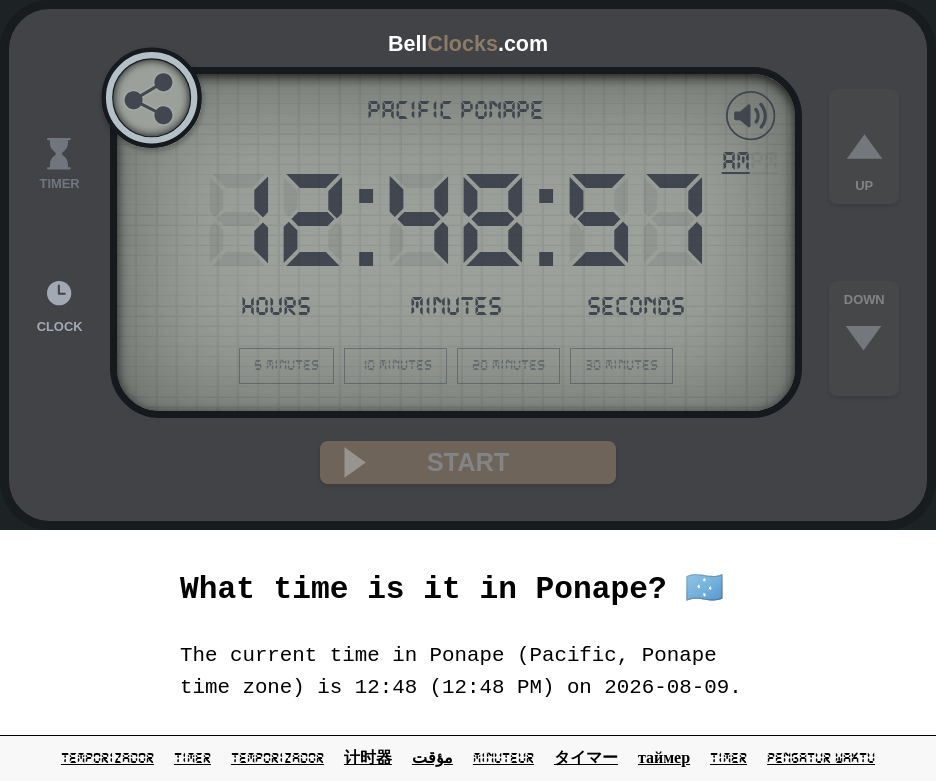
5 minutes (286, 365)
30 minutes (621, 365)
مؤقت (432, 758)
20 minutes (508, 365)
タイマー (586, 758)
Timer (728, 758)
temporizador (107, 758)
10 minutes (395, 365)
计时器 (368, 758)
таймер (664, 758)
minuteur (503, 758)
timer (192, 758)
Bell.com (468, 44)
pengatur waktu (821, 758)
